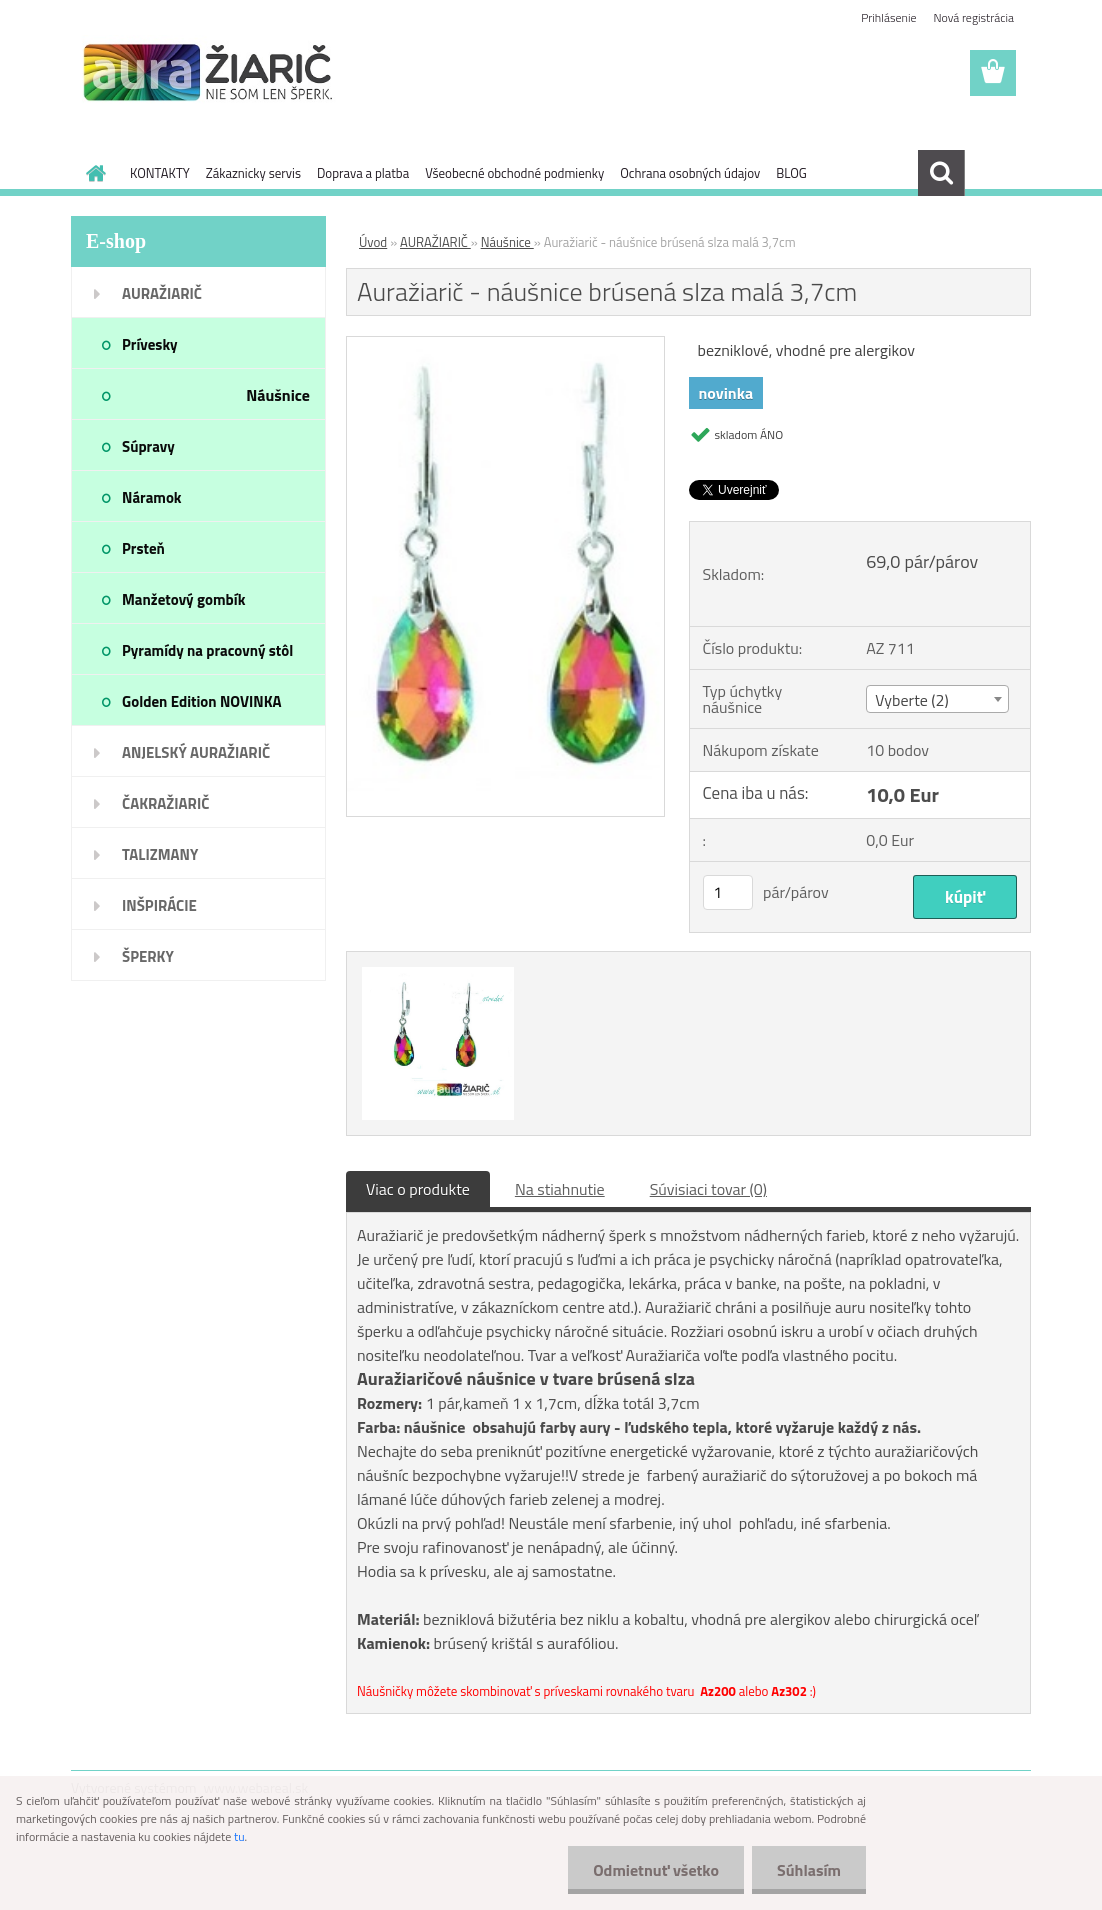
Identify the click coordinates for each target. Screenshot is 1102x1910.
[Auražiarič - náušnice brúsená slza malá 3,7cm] (505, 345)
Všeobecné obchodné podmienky (514, 173)
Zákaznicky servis (253, 173)
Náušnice (507, 242)
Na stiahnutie (560, 1189)
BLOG (791, 173)
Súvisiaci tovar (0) (708, 1189)
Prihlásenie (888, 17)
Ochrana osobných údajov (690, 173)
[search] (941, 173)
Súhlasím (809, 1870)
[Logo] (208, 74)
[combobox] (937, 699)
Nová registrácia (973, 17)
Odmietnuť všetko (656, 1870)
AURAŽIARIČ (435, 242)
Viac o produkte (418, 1189)
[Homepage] (92, 173)
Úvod (373, 242)
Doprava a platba (363, 173)
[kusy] (728, 892)
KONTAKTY (160, 173)
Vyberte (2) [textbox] (912, 700)
